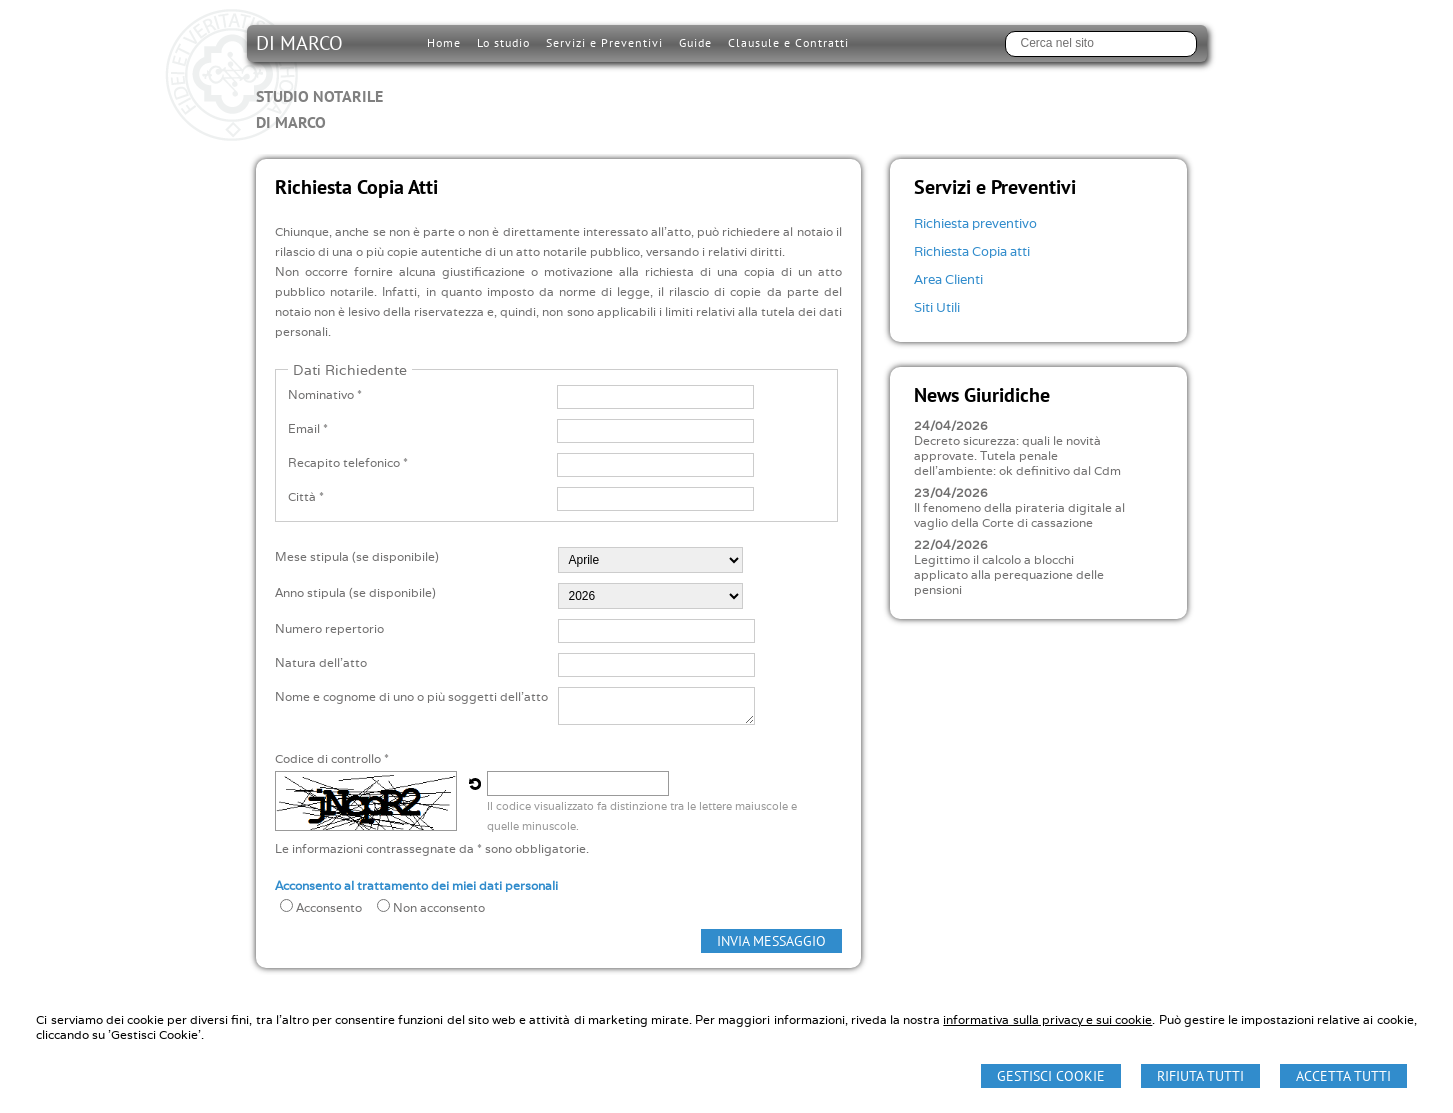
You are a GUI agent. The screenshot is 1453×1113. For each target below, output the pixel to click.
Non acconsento (439, 907)
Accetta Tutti (1343, 1076)
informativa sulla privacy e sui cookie (1047, 1019)
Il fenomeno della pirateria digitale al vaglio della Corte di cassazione (1019, 515)
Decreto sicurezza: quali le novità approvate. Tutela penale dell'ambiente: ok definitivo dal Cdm (1017, 455)
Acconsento (329, 907)
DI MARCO (319, 82)
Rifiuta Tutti (1200, 1076)
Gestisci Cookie (1051, 1076)
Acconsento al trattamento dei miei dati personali (416, 885)
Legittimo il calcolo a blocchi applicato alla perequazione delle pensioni (1009, 574)
